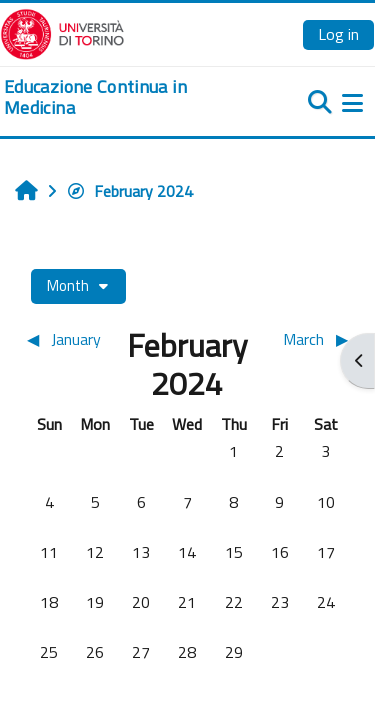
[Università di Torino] (62, 32)
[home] (125, 97)
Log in (338, 34)
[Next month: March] (308, 339)
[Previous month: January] (66, 339)
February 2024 (129, 191)
